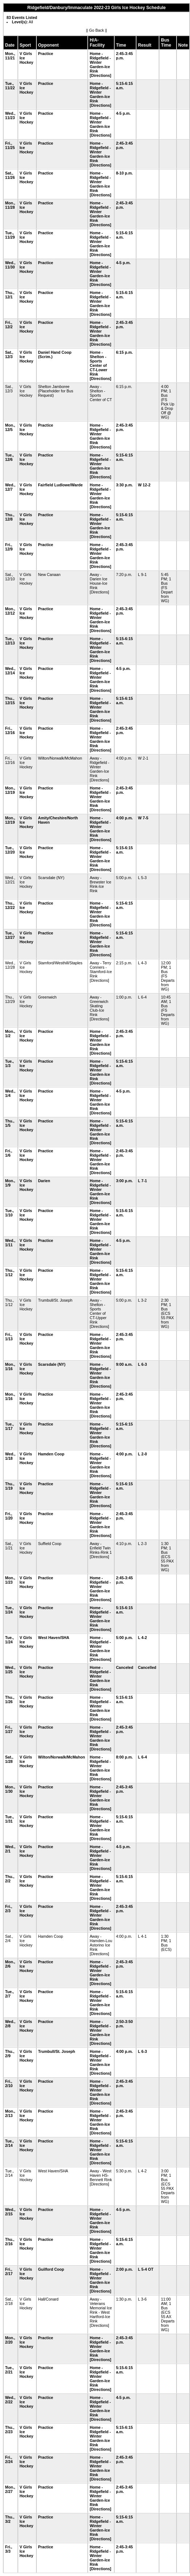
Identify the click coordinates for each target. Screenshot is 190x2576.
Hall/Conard (48, 2299)
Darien (44, 1181)
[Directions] (100, 75)
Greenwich (47, 997)
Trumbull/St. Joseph (55, 1300)
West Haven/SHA (53, 1637)
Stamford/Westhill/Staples (60, 963)
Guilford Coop (51, 2269)
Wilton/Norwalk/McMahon (60, 758)
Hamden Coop (51, 1454)
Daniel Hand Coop (55, 352)
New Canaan (49, 574)
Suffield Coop (50, 1543)
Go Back (96, 30)
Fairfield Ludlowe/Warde (60, 485)
